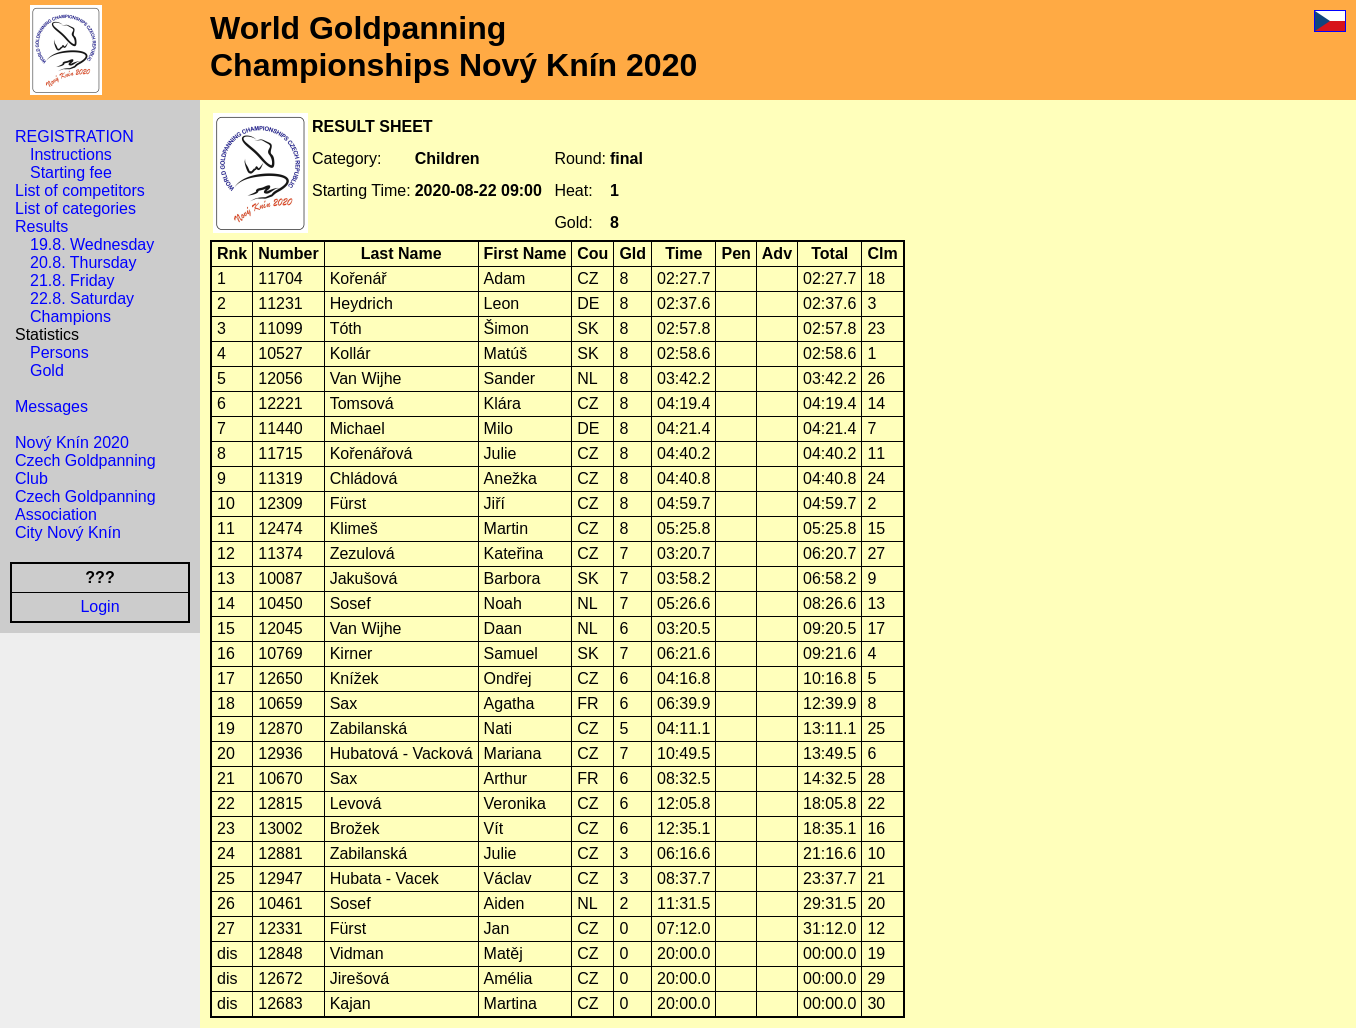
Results (41, 226)
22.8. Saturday (82, 298)
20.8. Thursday (83, 262)
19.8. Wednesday (92, 244)
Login (99, 606)
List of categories (75, 208)
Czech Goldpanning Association (85, 505)
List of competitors (80, 190)
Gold (47, 370)
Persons (59, 352)
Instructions (71, 154)
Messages (51, 406)
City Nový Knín (68, 532)
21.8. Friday (72, 280)
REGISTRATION (74, 136)
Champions (70, 316)
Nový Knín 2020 (72, 442)
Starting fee (71, 172)
